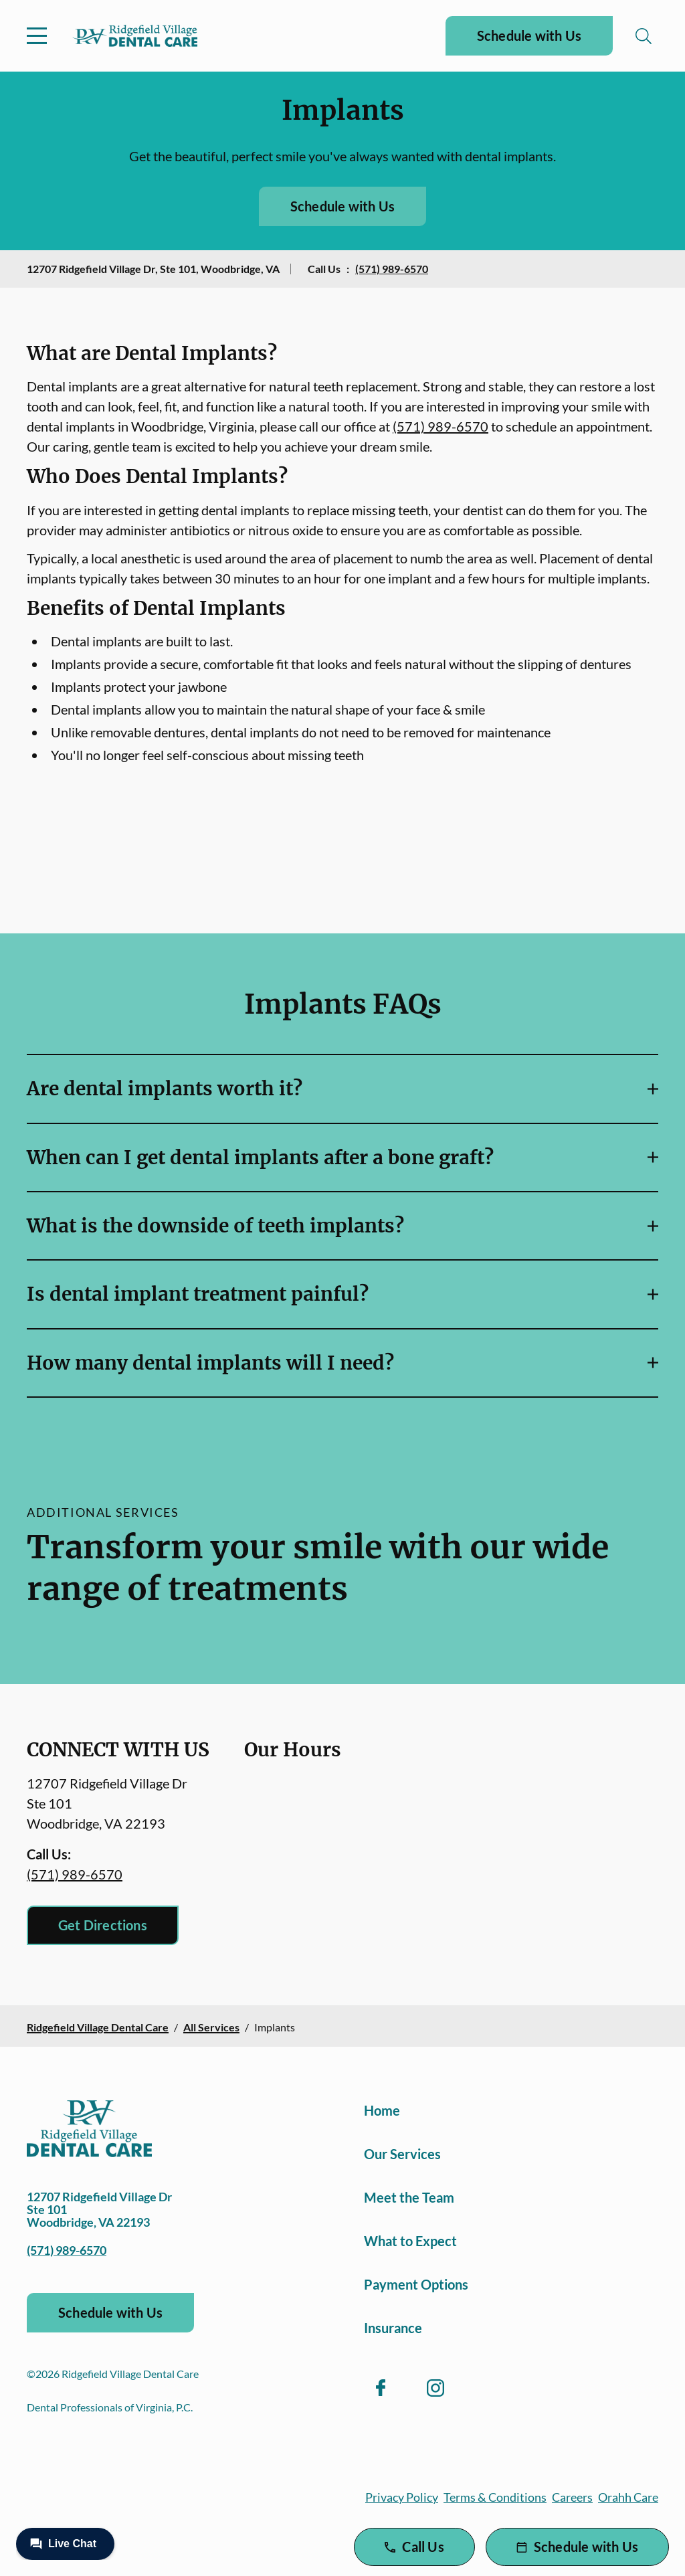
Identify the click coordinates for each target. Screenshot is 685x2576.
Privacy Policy (401, 2497)
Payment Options (416, 2284)
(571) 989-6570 (391, 268)
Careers (572, 2497)
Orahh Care (628, 2497)
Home (382, 2110)
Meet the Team (409, 2197)
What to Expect (410, 2241)
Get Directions (102, 1925)
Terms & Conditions (495, 2497)
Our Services (402, 2154)
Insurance (393, 2328)
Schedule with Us (529, 35)
